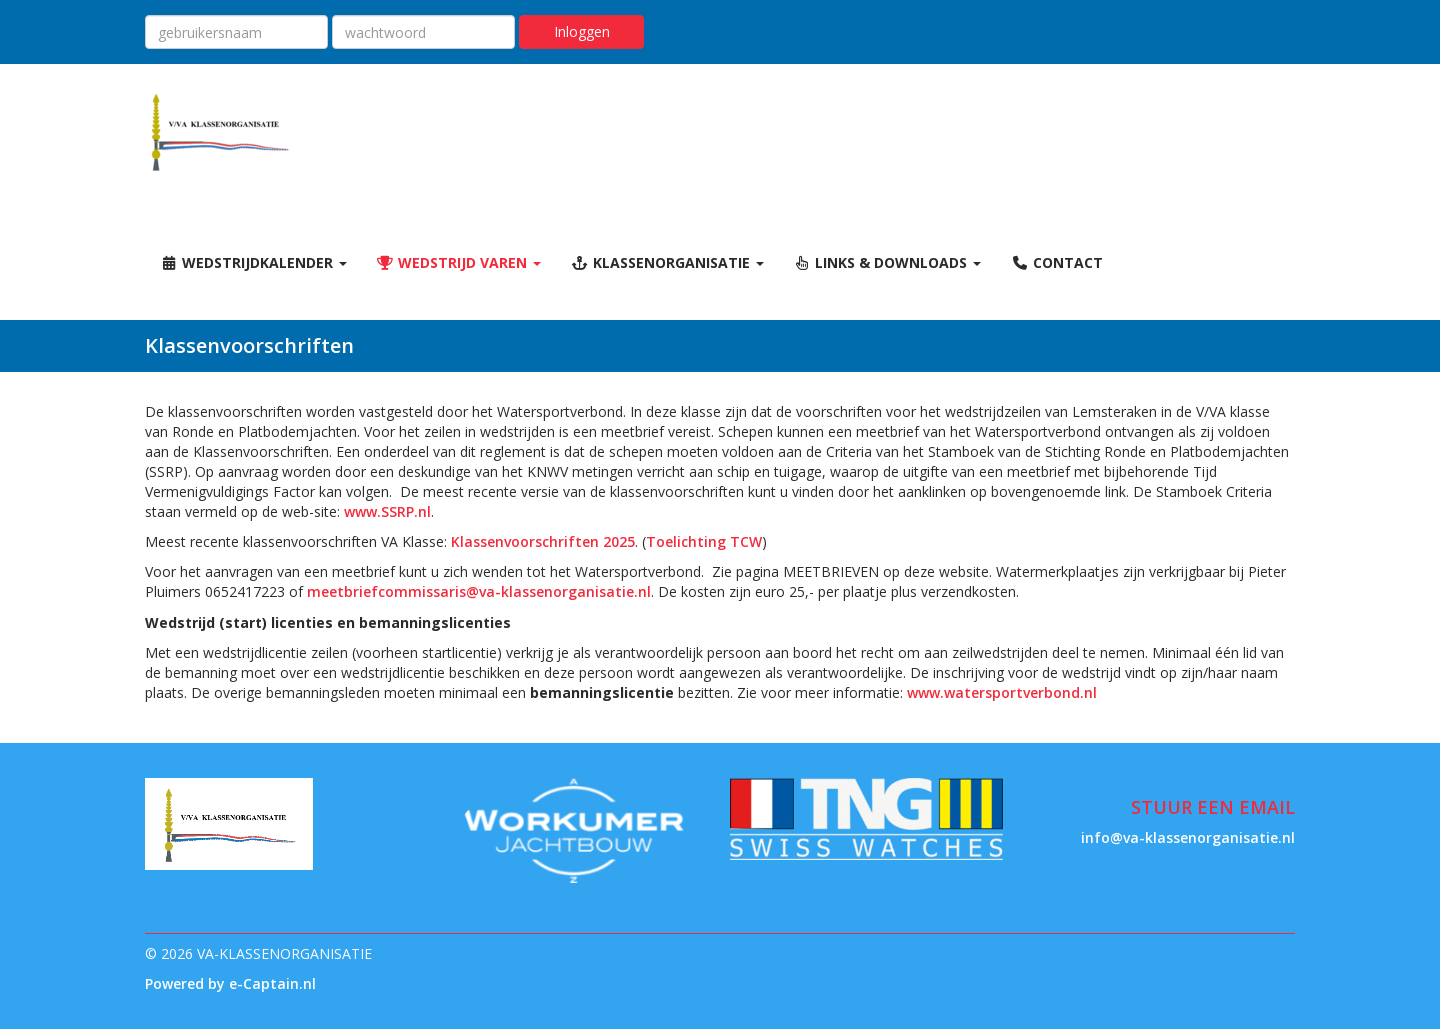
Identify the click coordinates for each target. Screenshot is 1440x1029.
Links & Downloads (888, 262)
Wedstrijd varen (459, 262)
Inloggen (582, 31)
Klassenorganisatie (667, 262)
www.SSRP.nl (387, 511)
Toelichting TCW (704, 541)
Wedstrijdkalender (253, 262)
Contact (1057, 262)
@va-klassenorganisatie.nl (479, 591)
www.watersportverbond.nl (1002, 692)
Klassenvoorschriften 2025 (543, 541)
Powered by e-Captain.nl (230, 983)
